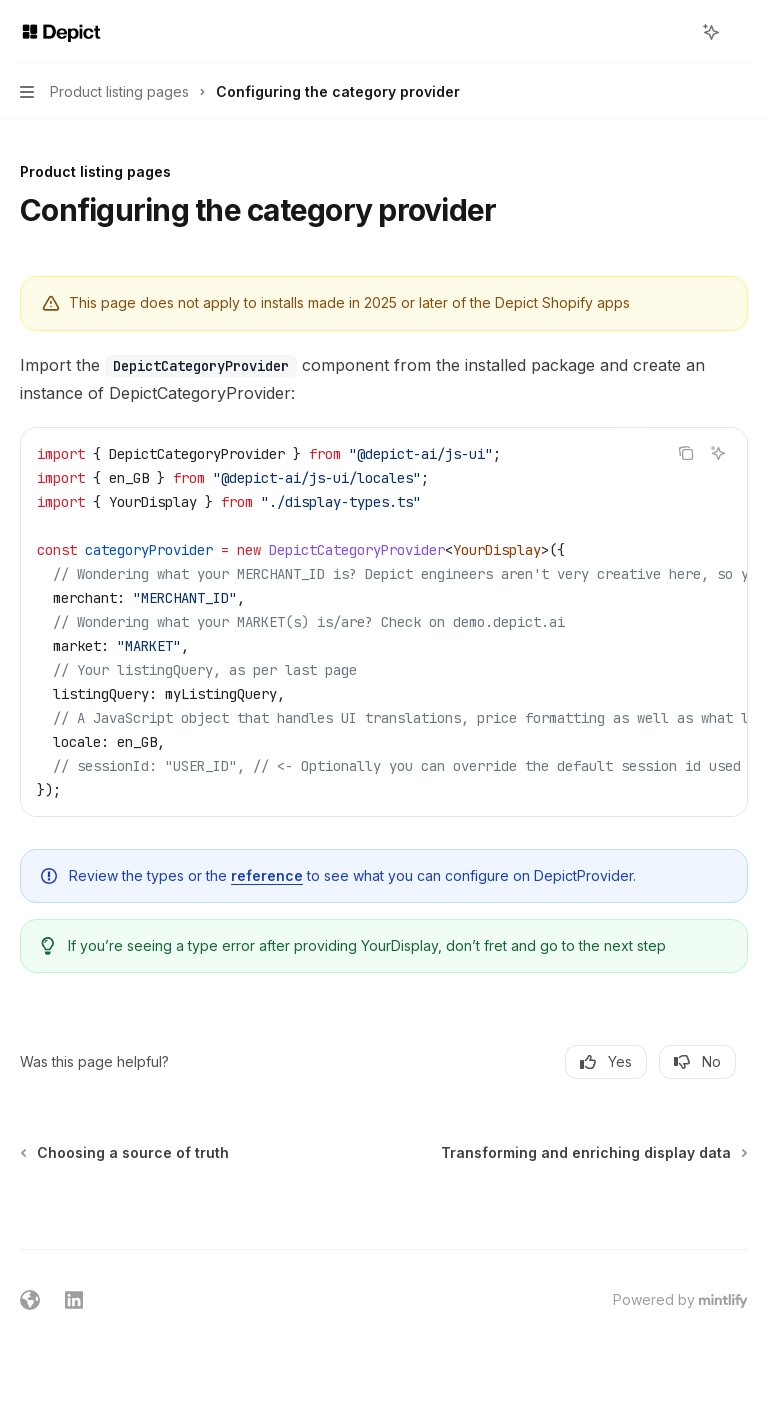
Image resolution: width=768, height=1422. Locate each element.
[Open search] (674, 32)
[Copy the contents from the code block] (686, 453)
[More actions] (742, 32)
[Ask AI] (718, 453)
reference (267, 875)
